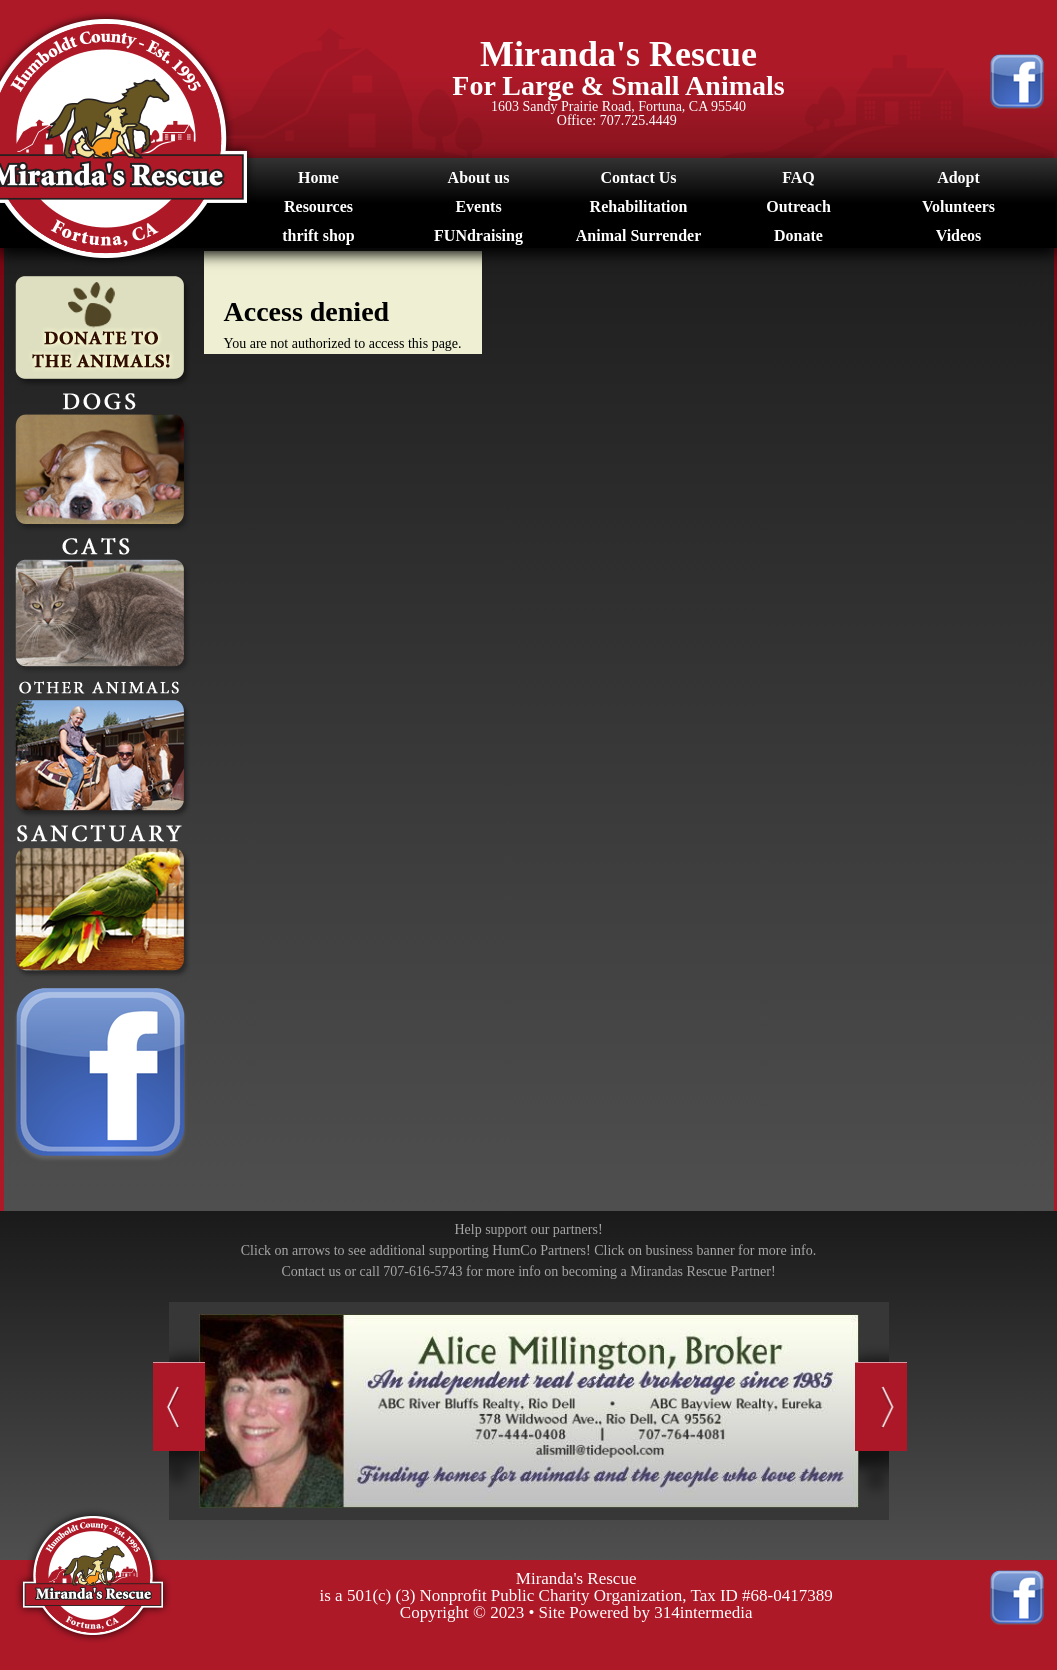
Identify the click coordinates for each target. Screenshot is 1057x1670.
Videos (959, 235)
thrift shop (318, 235)
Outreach (798, 206)
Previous (178, 1407)
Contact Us (639, 177)
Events (478, 206)
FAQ (798, 177)
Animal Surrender (638, 235)
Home (318, 177)
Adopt (958, 177)
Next (881, 1407)
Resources (318, 206)
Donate (798, 235)
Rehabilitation (639, 206)
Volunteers (958, 206)
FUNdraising (478, 235)
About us (479, 177)
